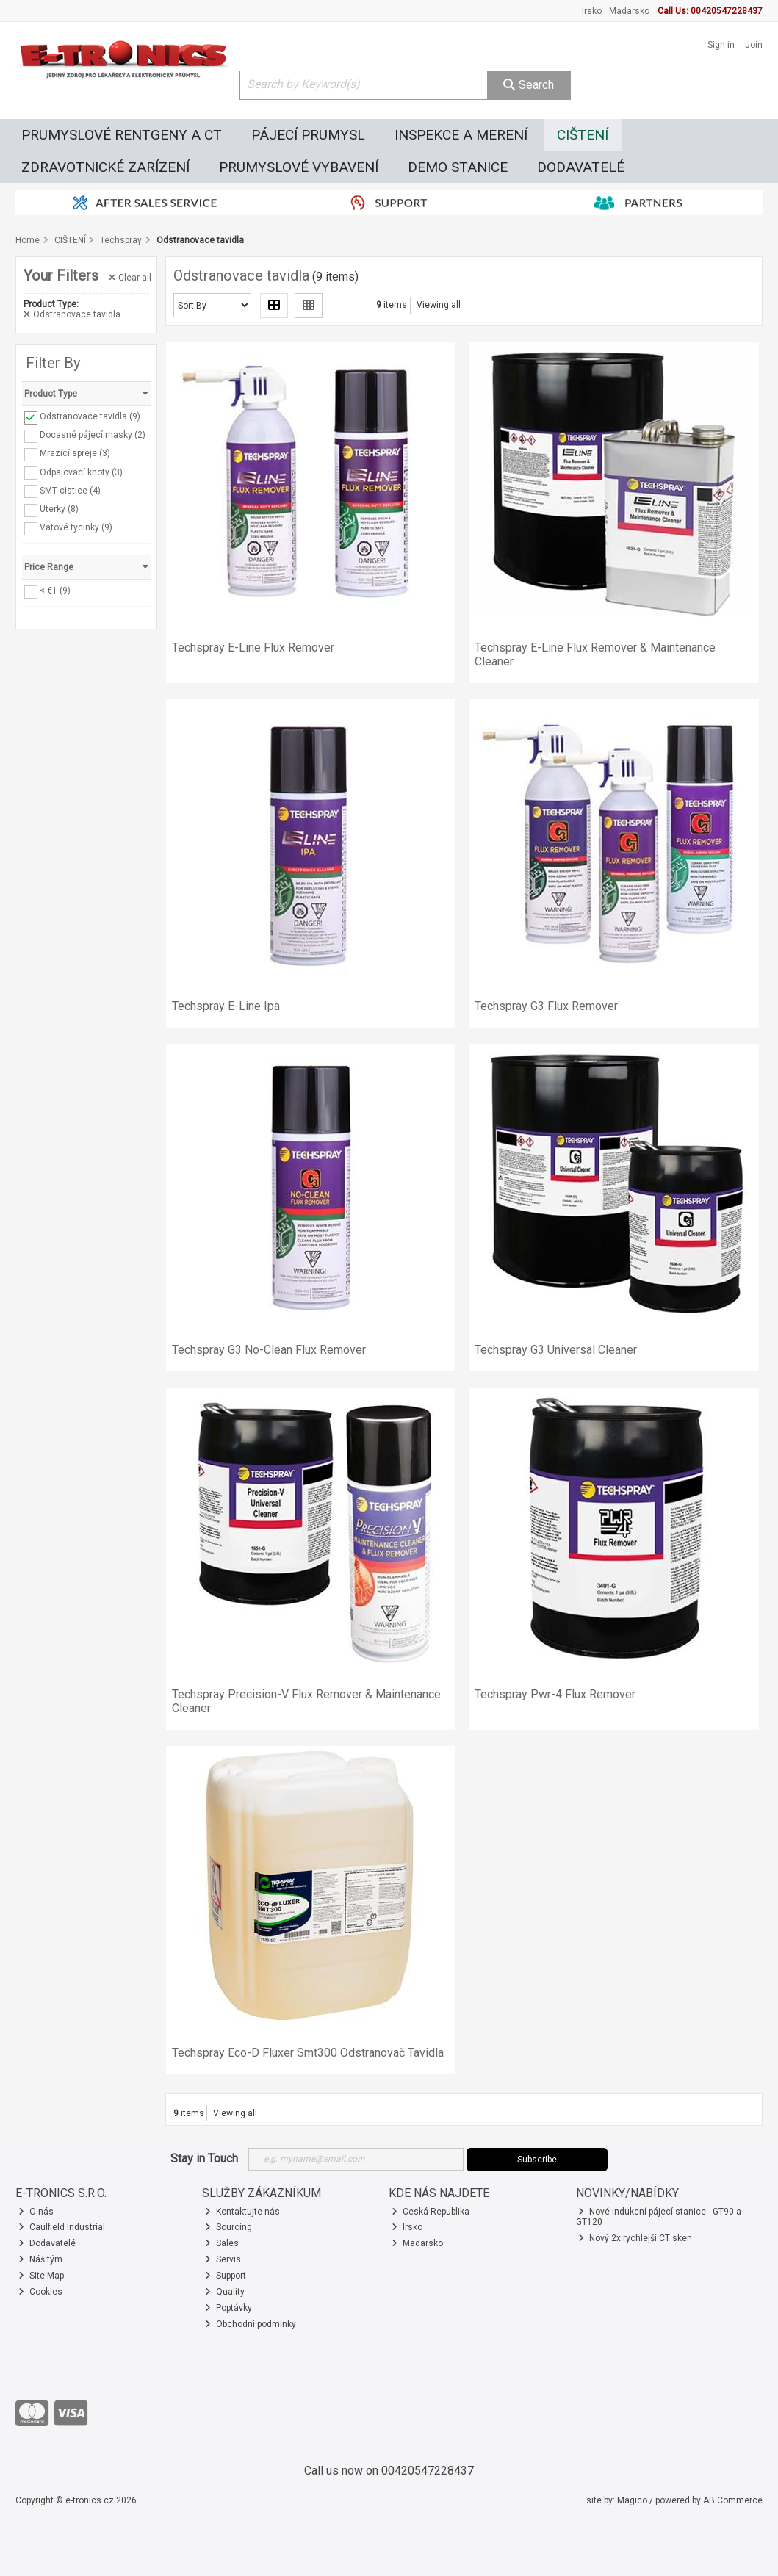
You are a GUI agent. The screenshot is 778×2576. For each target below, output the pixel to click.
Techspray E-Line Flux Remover (253, 647)
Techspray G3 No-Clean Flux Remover (269, 1350)
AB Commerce (733, 2500)
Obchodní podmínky (250, 2324)
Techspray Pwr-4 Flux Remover (555, 1694)
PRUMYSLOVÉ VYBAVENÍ (298, 167)
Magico (632, 2500)
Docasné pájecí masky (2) (92, 435)
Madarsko (629, 11)
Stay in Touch (204, 2158)
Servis (223, 2259)
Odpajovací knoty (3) (81, 471)
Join (754, 45)
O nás (36, 2212)
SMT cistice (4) (70, 490)
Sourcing (228, 2227)
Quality (225, 2292)
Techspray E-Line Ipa (226, 1006)
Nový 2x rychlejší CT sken (635, 2238)
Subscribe (537, 2159)
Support (225, 2275)
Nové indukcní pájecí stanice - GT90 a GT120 (659, 2217)
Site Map (41, 2275)
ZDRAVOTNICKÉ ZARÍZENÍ (105, 167)
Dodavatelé (47, 2243)
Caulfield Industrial (61, 2227)
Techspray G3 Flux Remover (546, 1006)
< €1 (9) (55, 590)
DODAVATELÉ (580, 167)
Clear (130, 278)
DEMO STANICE (458, 167)
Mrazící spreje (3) (75, 453)
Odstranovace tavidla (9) (90, 416)
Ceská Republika (430, 2212)
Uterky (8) (59, 509)
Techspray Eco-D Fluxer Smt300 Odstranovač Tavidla (308, 2053)
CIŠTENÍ (582, 134)
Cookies (40, 2292)
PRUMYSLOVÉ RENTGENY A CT (121, 134)
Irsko (592, 11)
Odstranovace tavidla (72, 314)
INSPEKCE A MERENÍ (461, 134)
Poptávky (228, 2308)
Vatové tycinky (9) (76, 527)
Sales (222, 2243)
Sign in (721, 45)
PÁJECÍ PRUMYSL (308, 134)
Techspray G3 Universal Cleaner (556, 1350)
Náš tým (40, 2259)
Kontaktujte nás (242, 2212)
